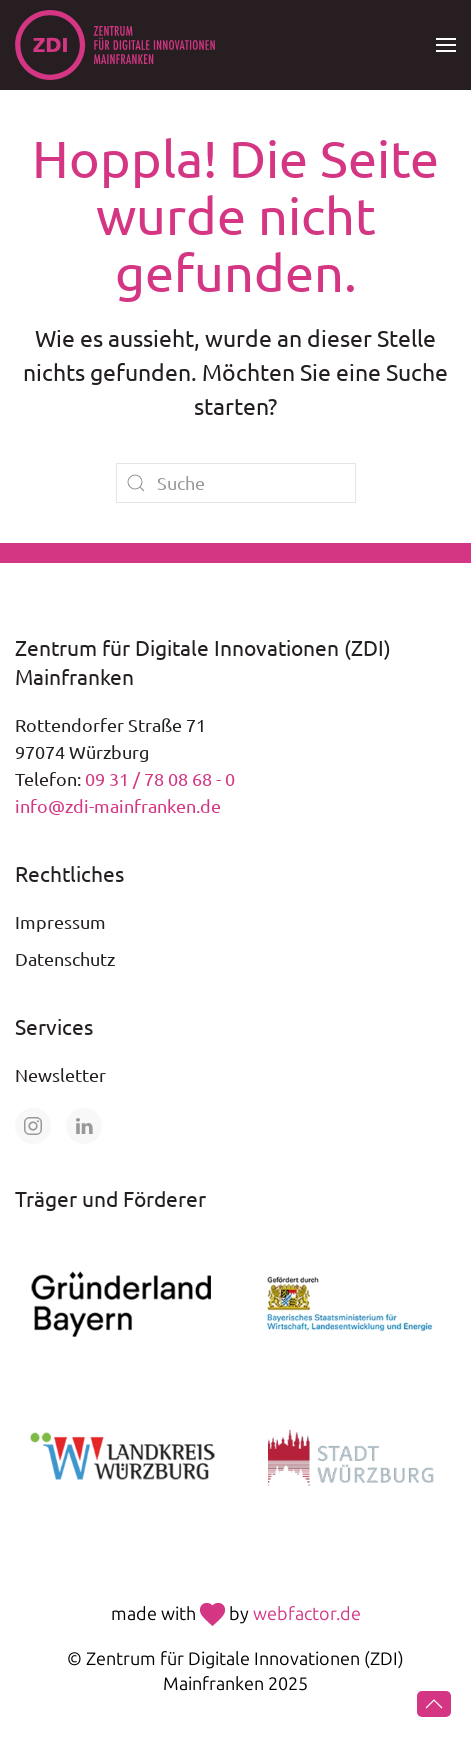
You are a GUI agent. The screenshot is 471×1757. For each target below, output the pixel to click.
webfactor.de (307, 1614)
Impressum (60, 921)
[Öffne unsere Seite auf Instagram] (33, 1126)
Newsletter (60, 1074)
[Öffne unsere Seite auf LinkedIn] (84, 1126)
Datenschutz (65, 958)
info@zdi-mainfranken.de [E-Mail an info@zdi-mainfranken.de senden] (118, 805)
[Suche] (236, 483)
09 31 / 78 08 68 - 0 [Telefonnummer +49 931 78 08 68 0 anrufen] (160, 778)
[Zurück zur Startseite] (115, 45)
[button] (446, 45)
